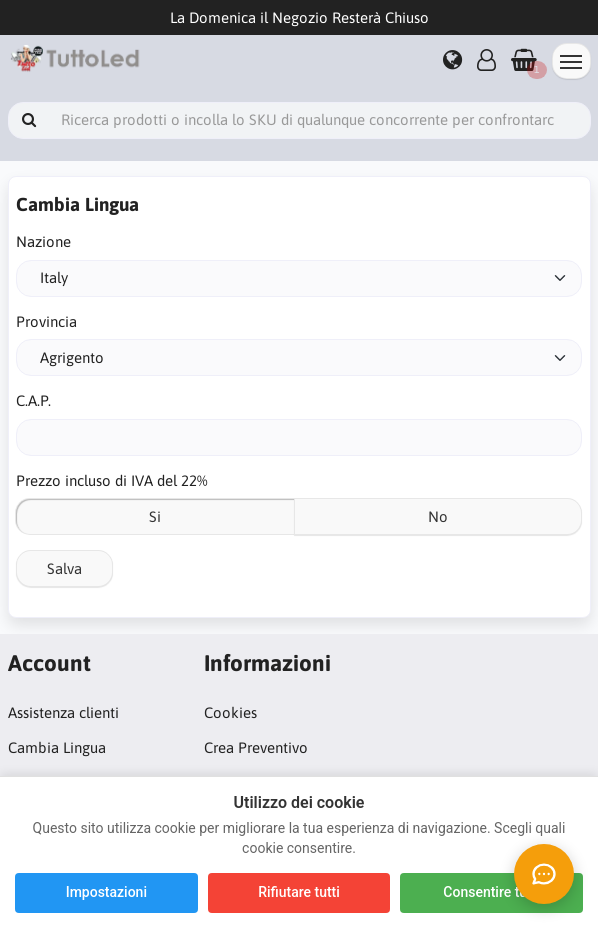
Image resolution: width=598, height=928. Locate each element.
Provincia (46, 321)
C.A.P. (33, 400)
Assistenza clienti (63, 712)
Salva (64, 568)
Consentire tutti (491, 892)
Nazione (43, 241)
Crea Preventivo (256, 747)
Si (155, 516)
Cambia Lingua (57, 747)
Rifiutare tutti (299, 892)
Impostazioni (106, 892)
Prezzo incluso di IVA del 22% (111, 480)
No (438, 516)
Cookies (230, 712)
